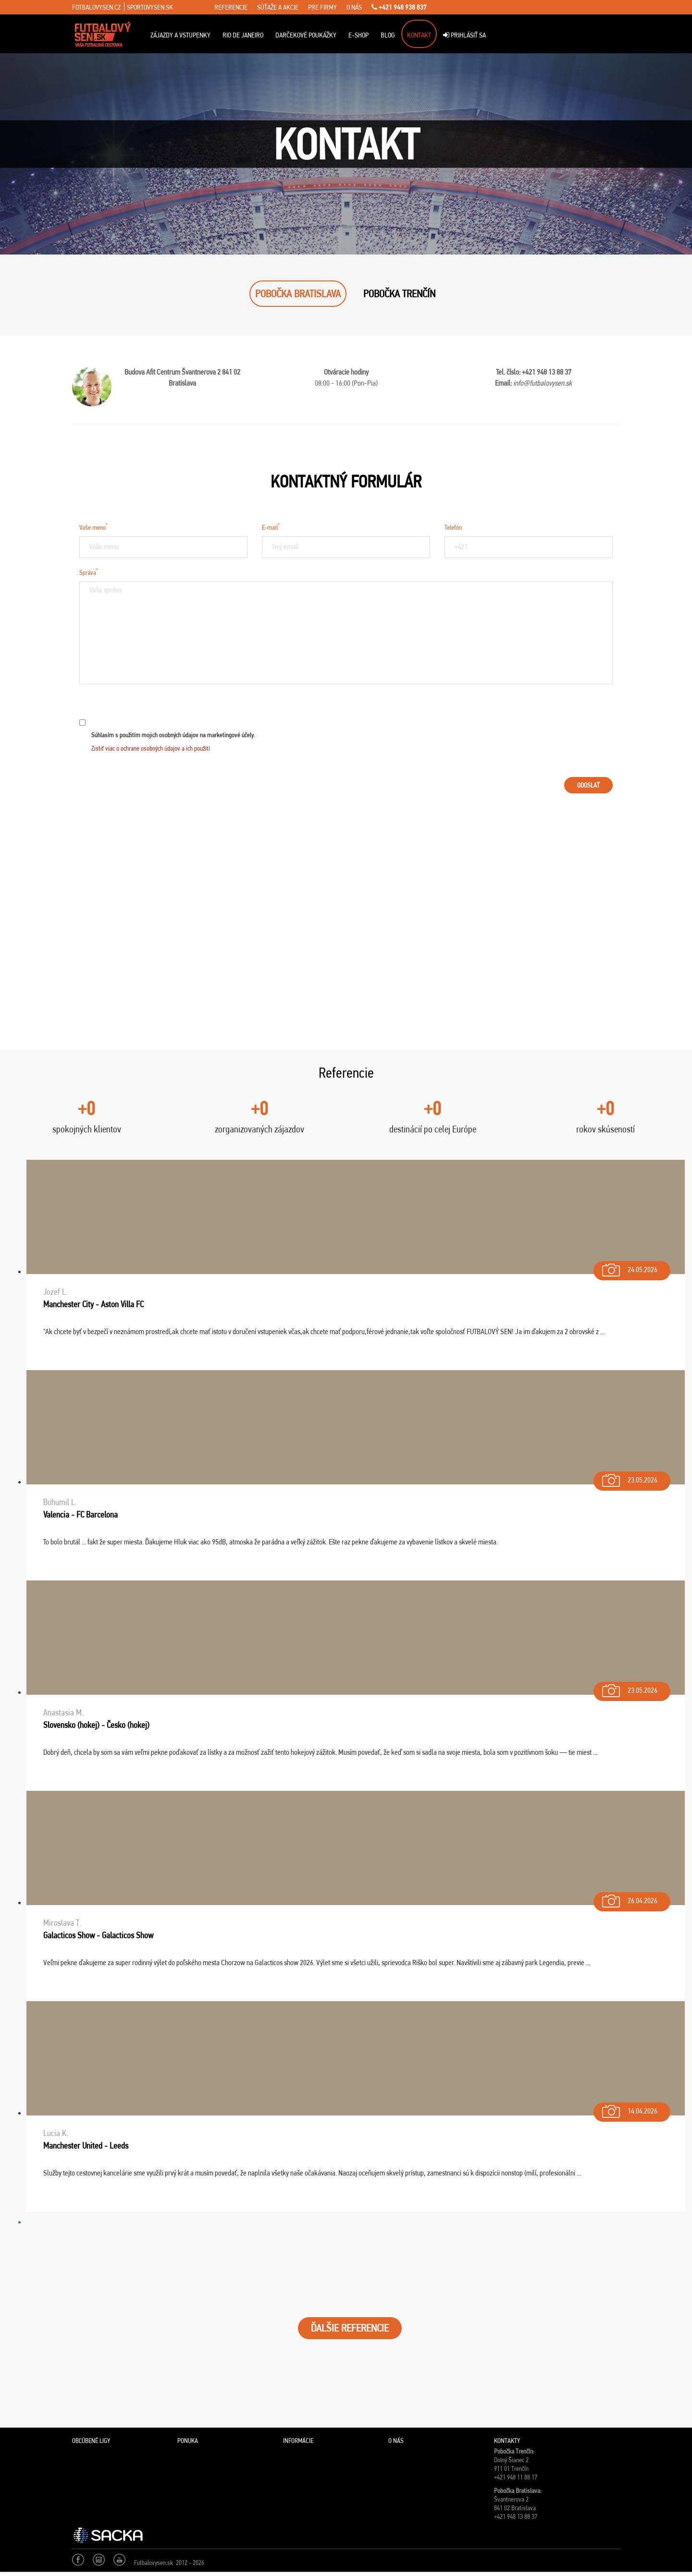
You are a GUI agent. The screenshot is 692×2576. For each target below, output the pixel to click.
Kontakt (419, 35)
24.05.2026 (628, 1267)
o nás (354, 7)
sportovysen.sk (150, 7)
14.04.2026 (628, 2108)
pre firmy (322, 7)
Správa (88, 571)
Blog (388, 35)
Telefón (453, 527)
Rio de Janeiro (242, 35)
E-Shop (358, 35)
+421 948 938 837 (399, 7)
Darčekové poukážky (305, 35)
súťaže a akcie (277, 7)
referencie (230, 7)
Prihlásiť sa (464, 35)
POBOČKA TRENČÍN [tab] (399, 294)
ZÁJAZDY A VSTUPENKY (180, 35)
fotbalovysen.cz (96, 7)
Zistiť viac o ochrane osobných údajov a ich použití (150, 748)
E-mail (271, 526)
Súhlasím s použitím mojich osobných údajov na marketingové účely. (173, 741)
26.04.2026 (628, 1898)
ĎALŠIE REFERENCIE (350, 2328)
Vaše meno (93, 526)
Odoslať (588, 785)
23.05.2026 (628, 1477)
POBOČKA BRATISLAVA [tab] (298, 294)
